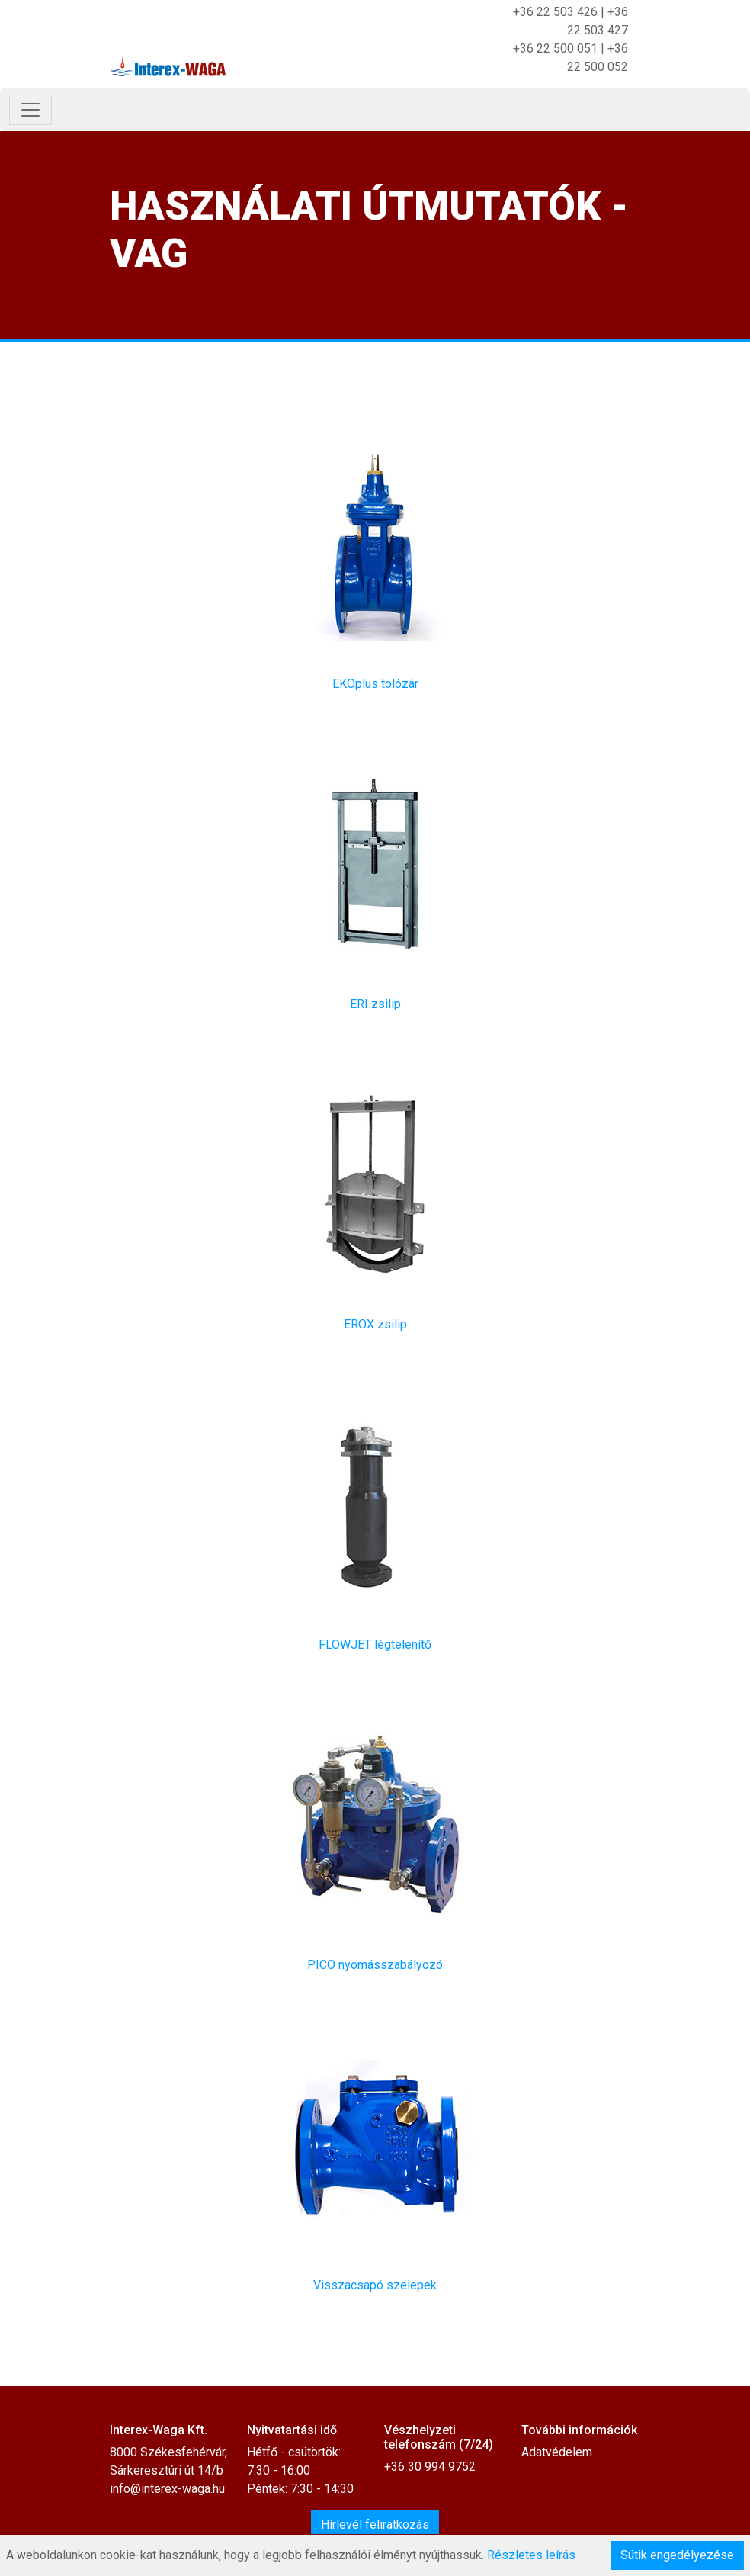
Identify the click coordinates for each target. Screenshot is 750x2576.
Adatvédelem (556, 2452)
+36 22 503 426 (555, 12)
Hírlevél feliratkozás (375, 2524)
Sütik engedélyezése (677, 2555)
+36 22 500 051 (555, 48)
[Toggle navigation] (30, 110)
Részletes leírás (531, 2555)
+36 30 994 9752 (430, 2466)
